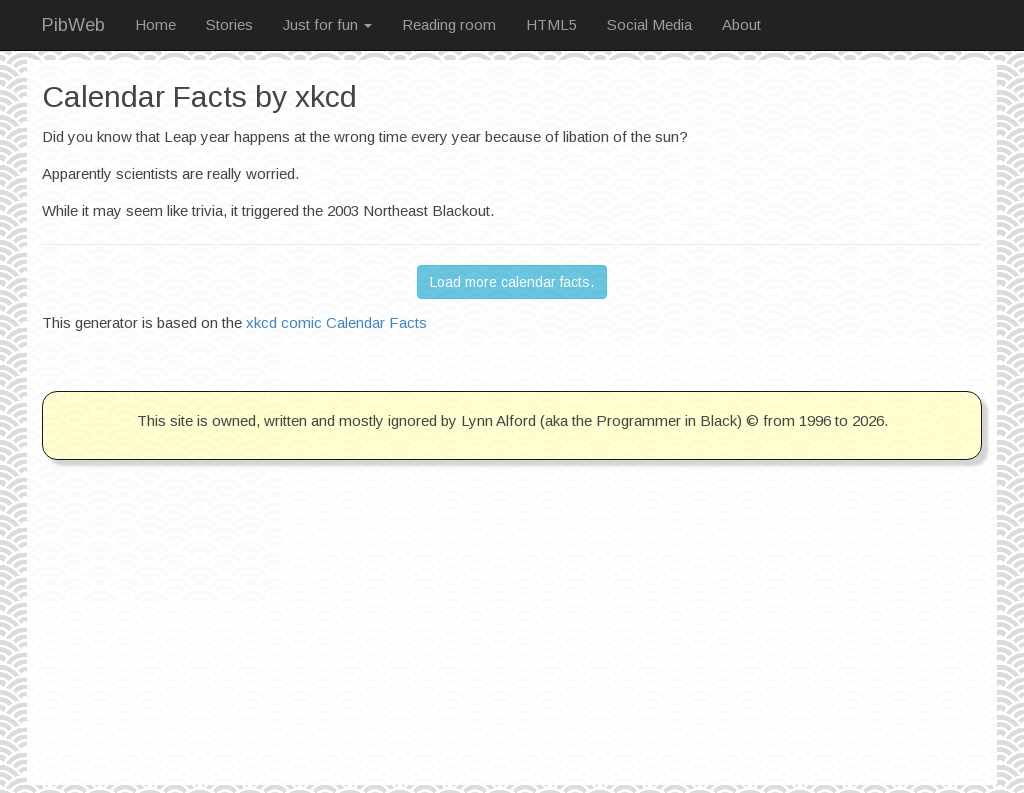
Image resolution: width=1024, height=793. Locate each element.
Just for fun (327, 24)
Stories (229, 24)
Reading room (449, 24)
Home (155, 24)
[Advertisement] (512, 645)
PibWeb (73, 25)
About (741, 24)
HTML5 (551, 24)
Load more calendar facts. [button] (512, 282)
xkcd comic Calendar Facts (336, 322)
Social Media (649, 24)
